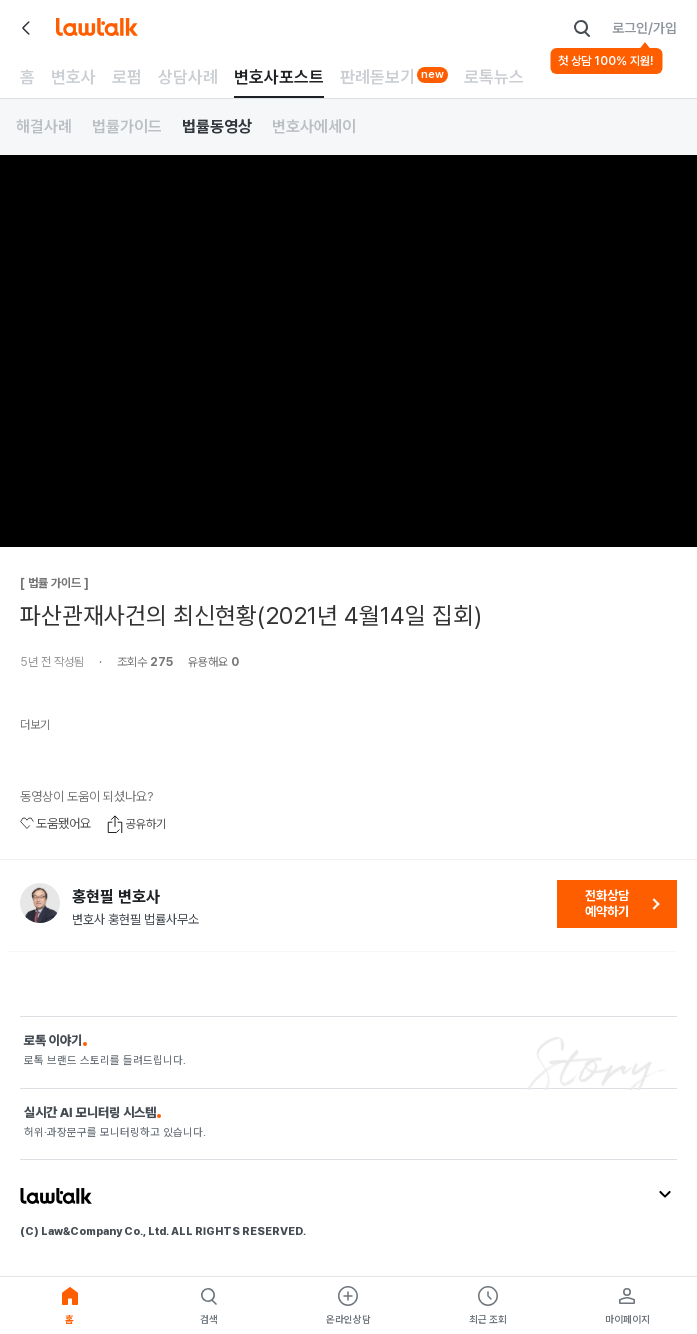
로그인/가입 (644, 28)
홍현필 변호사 (116, 897)
